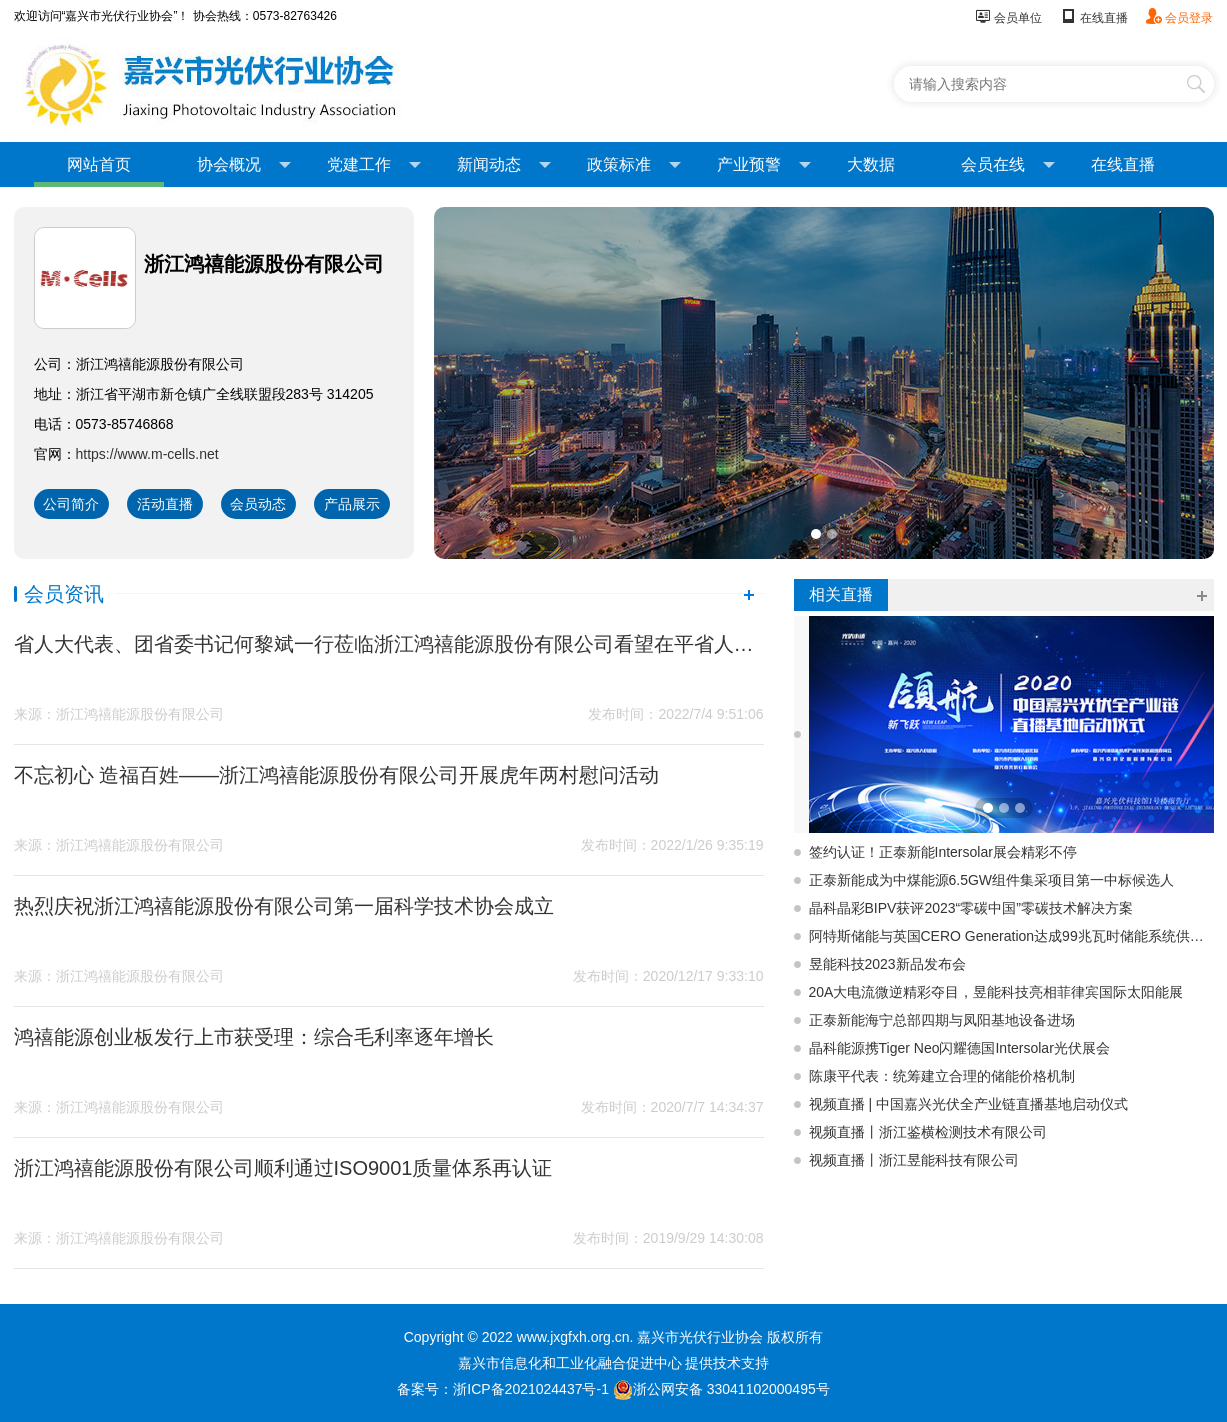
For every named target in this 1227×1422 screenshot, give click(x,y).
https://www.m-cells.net (147, 454)
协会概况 (244, 165)
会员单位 (1008, 18)
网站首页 (99, 164)
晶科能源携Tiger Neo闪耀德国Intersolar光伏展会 (959, 1048)
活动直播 (165, 504)
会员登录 (1179, 18)
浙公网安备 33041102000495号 (721, 1389)
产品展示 (352, 504)
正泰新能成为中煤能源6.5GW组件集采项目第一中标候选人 (992, 880)
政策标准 (634, 165)
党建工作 (374, 165)
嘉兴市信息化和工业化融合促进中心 (570, 1363)
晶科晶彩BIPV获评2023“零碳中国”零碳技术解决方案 (971, 908)
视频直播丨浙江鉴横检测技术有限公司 (928, 1132)
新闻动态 (504, 165)
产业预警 (764, 165)
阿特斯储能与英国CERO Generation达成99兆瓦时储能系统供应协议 (1011, 936)
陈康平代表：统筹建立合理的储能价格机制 (942, 1076)
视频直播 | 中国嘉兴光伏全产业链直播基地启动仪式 (968, 1104)
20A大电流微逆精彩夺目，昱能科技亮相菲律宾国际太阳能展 (996, 992)
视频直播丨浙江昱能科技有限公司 (914, 1160)
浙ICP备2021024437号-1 (531, 1389)
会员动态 (258, 504)
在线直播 (1093, 18)
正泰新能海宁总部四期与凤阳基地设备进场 (942, 1020)
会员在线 (1008, 165)
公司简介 (71, 504)
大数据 (871, 164)
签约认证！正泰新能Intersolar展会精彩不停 (943, 852)
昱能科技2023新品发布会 (887, 964)
